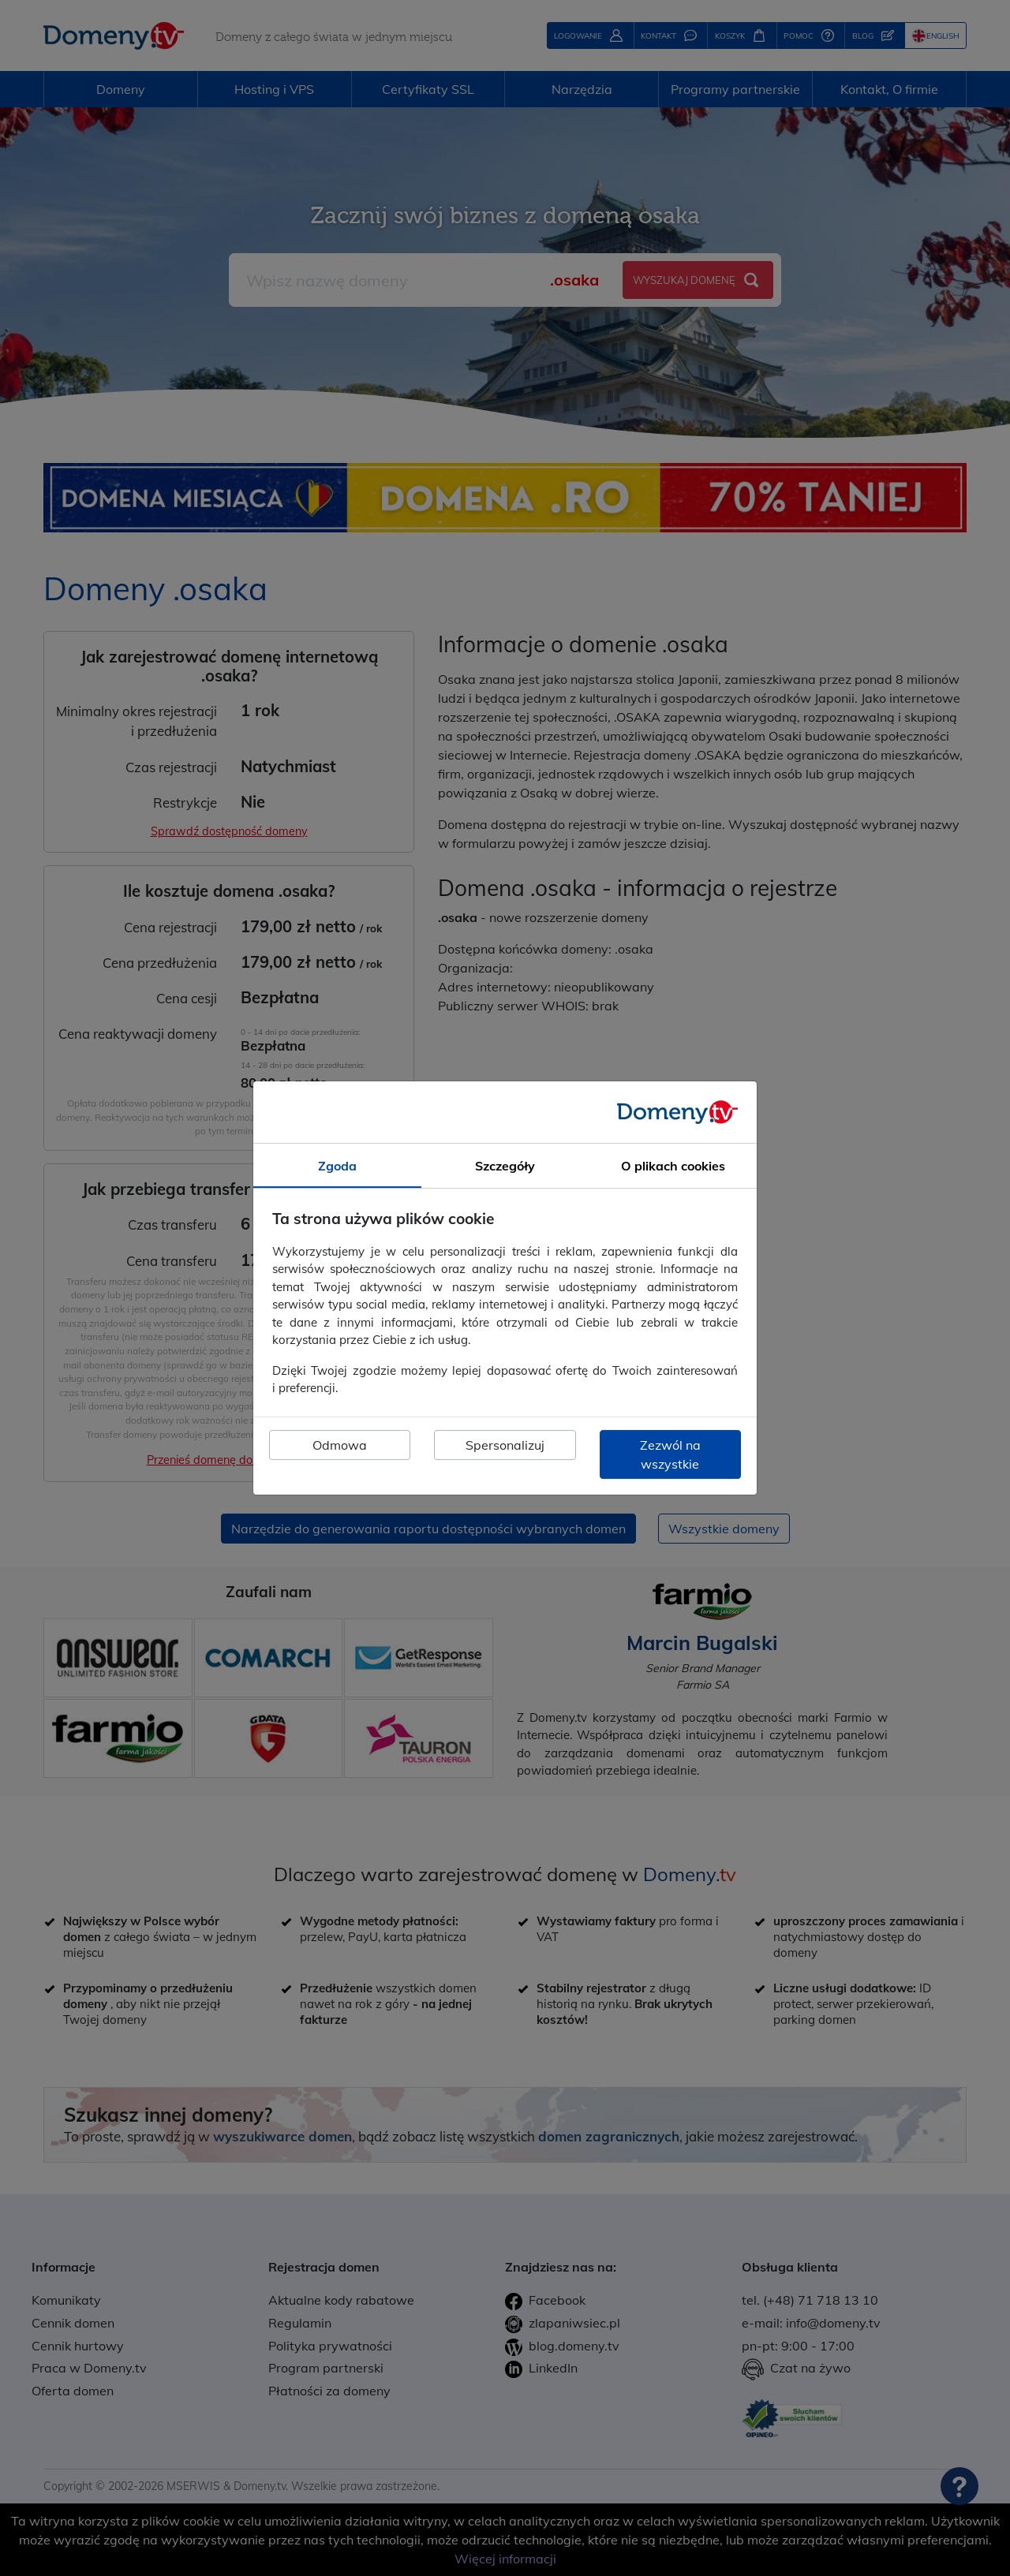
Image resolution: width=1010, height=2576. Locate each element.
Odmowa (339, 1445)
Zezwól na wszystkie (670, 1454)
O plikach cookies (673, 1166)
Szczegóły (505, 1166)
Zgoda (337, 1166)
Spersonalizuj (505, 1445)
